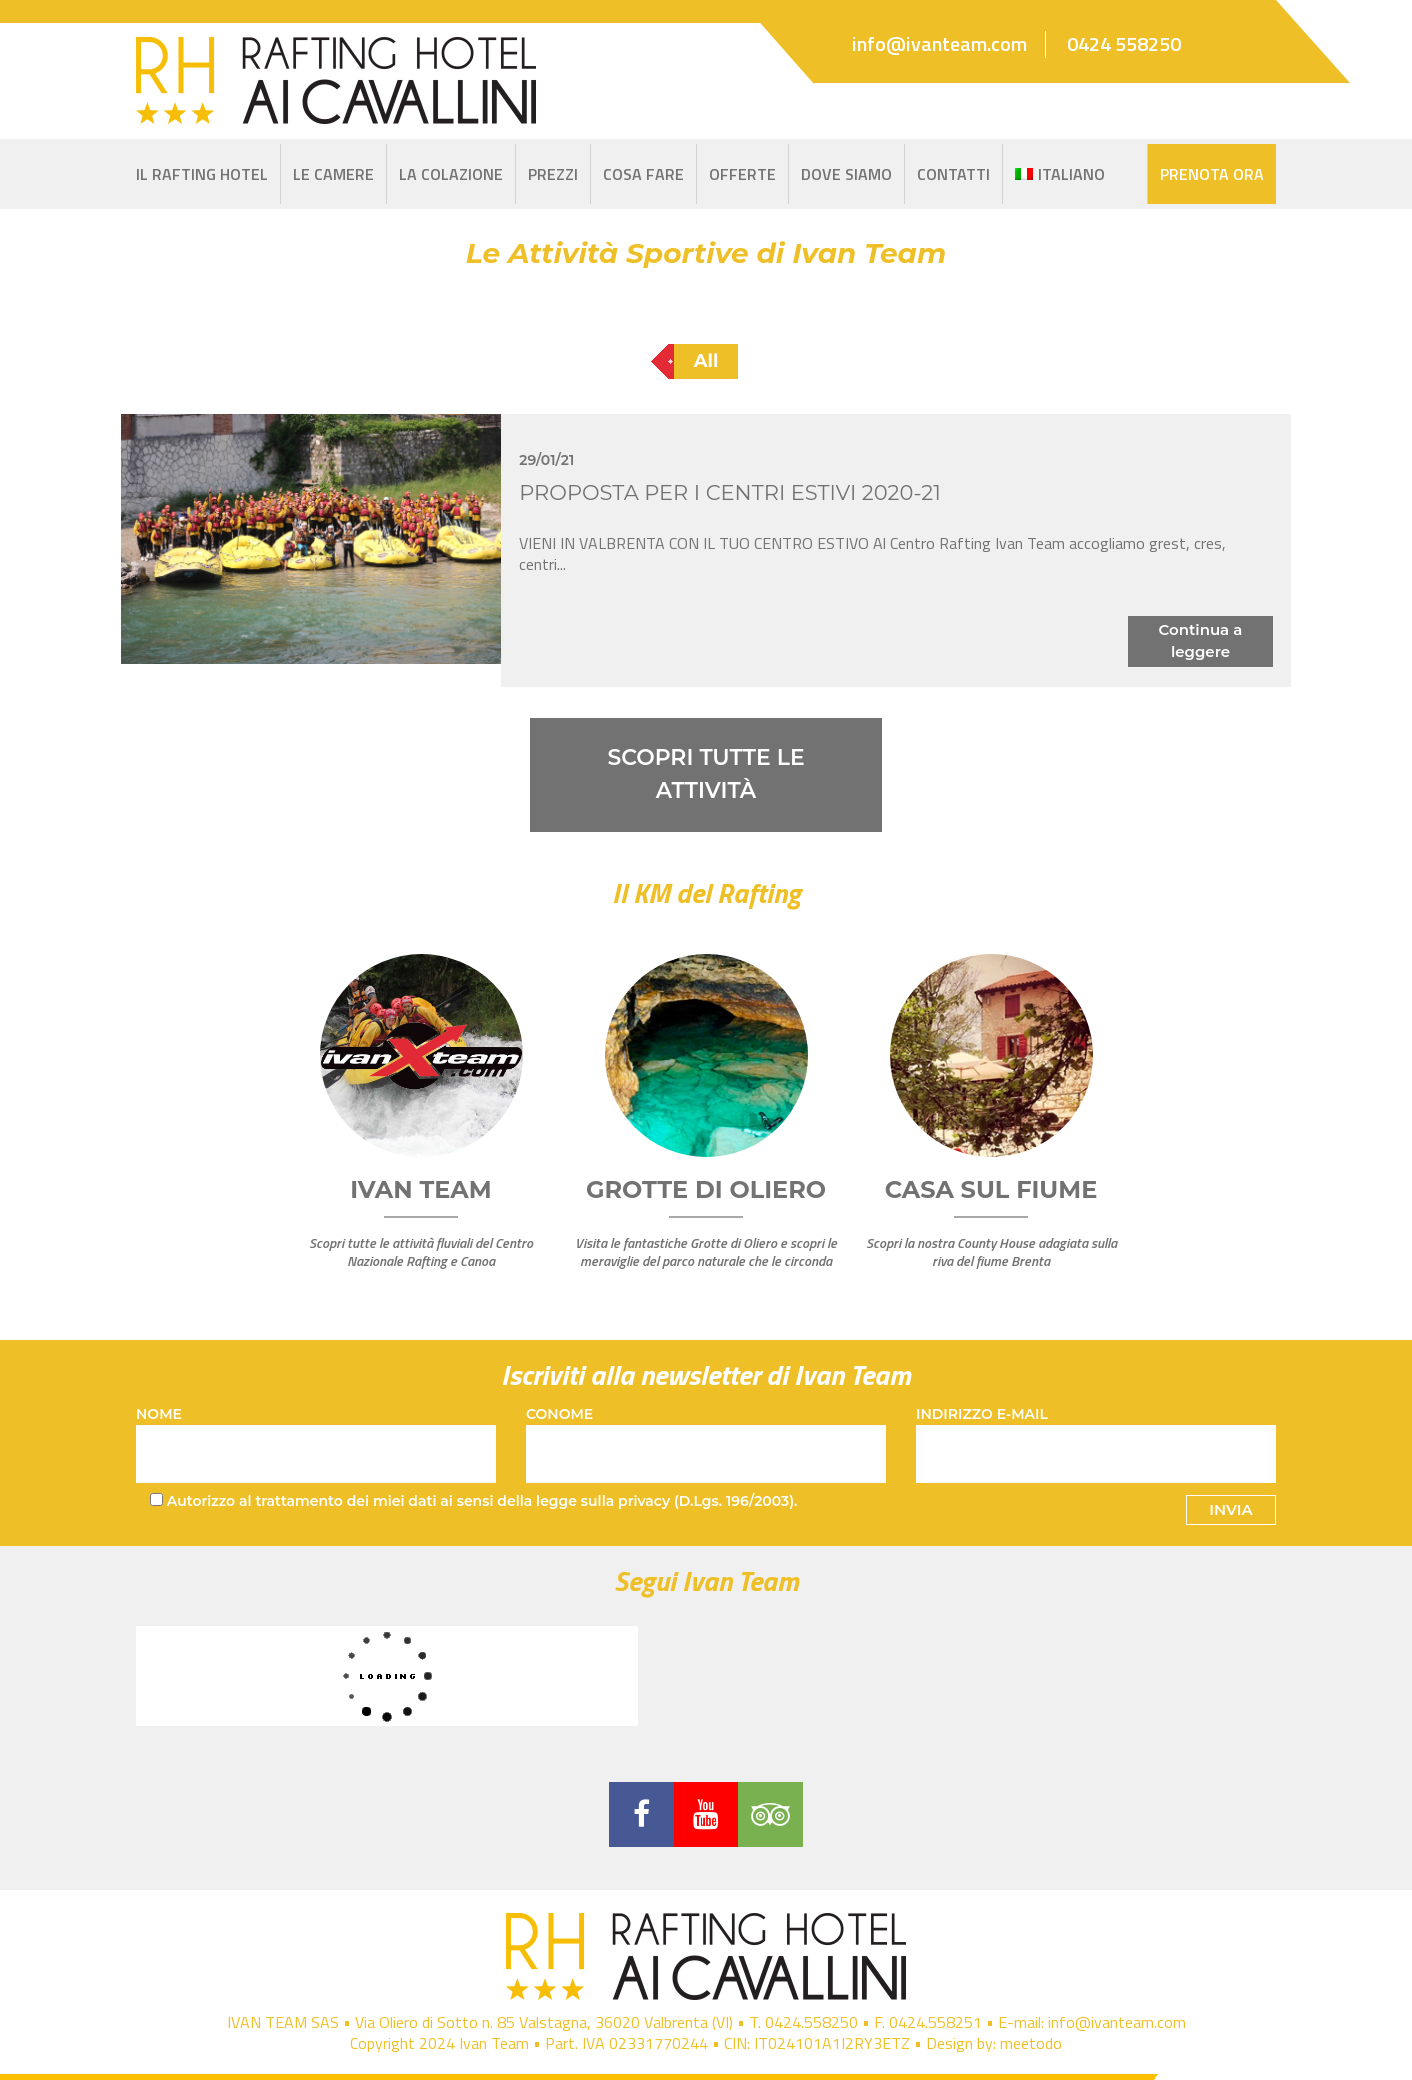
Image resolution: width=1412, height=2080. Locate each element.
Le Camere (333, 174)
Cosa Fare (643, 174)
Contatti (953, 174)
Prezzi (553, 174)
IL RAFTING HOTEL (202, 174)
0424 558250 (1124, 44)
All (706, 361)
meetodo (1031, 2044)
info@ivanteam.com (939, 44)
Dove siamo (846, 174)
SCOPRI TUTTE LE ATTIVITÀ (706, 775)
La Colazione (451, 174)
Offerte (742, 174)
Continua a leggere (1201, 641)
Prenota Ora (1212, 174)
